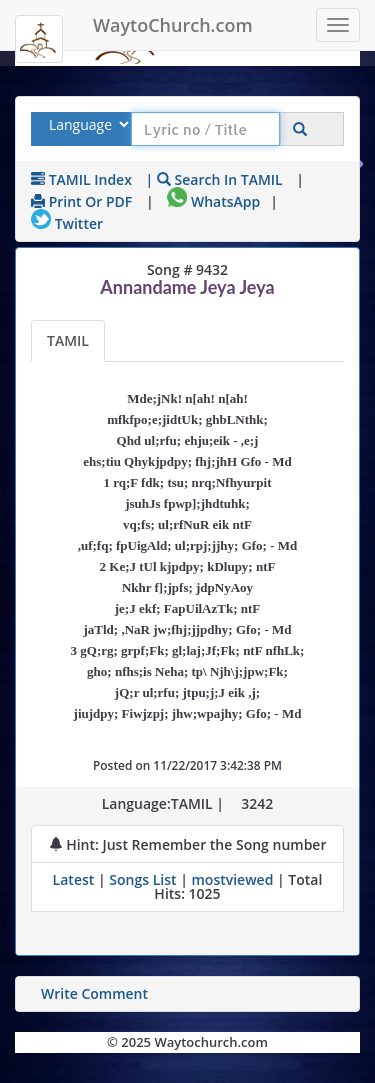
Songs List (142, 879)
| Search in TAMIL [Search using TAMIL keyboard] (214, 179)
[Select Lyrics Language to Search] (86, 124)
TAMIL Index (81, 179)
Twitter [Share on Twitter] (67, 223)
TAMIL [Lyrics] (68, 340)
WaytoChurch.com (173, 25)
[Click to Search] (300, 129)
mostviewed (232, 879)
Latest (75, 879)
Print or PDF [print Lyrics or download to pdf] (81, 201)
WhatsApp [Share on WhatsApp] (213, 201)
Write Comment (94, 993)
